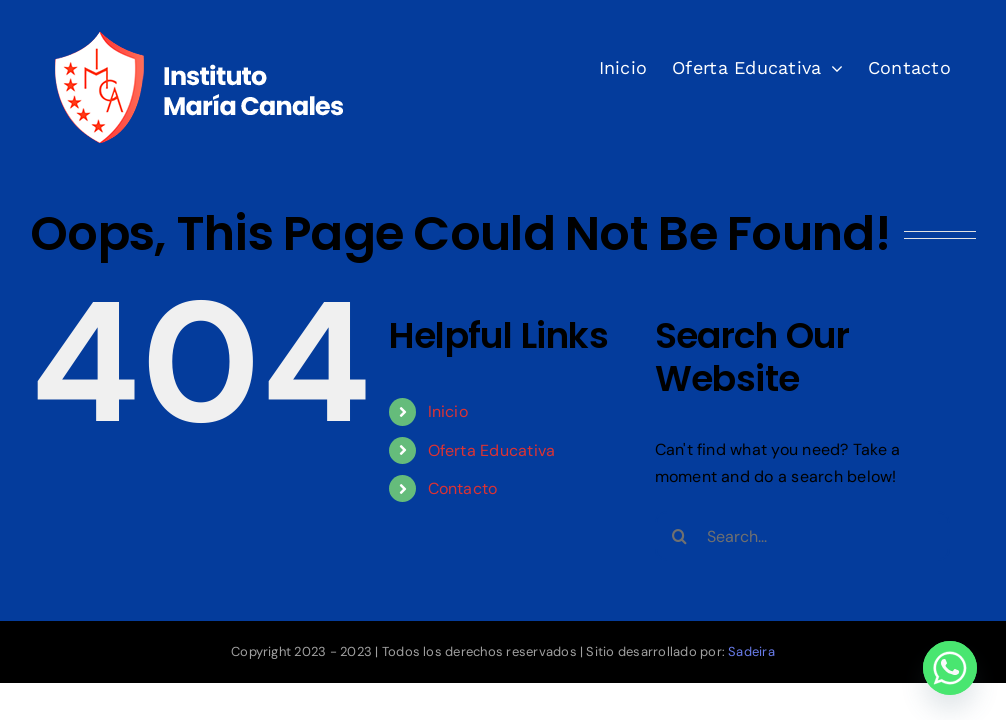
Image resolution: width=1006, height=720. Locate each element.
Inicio (448, 411)
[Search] (680, 536)
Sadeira (751, 651)
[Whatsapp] (950, 668)
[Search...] (802, 536)
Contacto (463, 488)
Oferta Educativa (492, 450)
